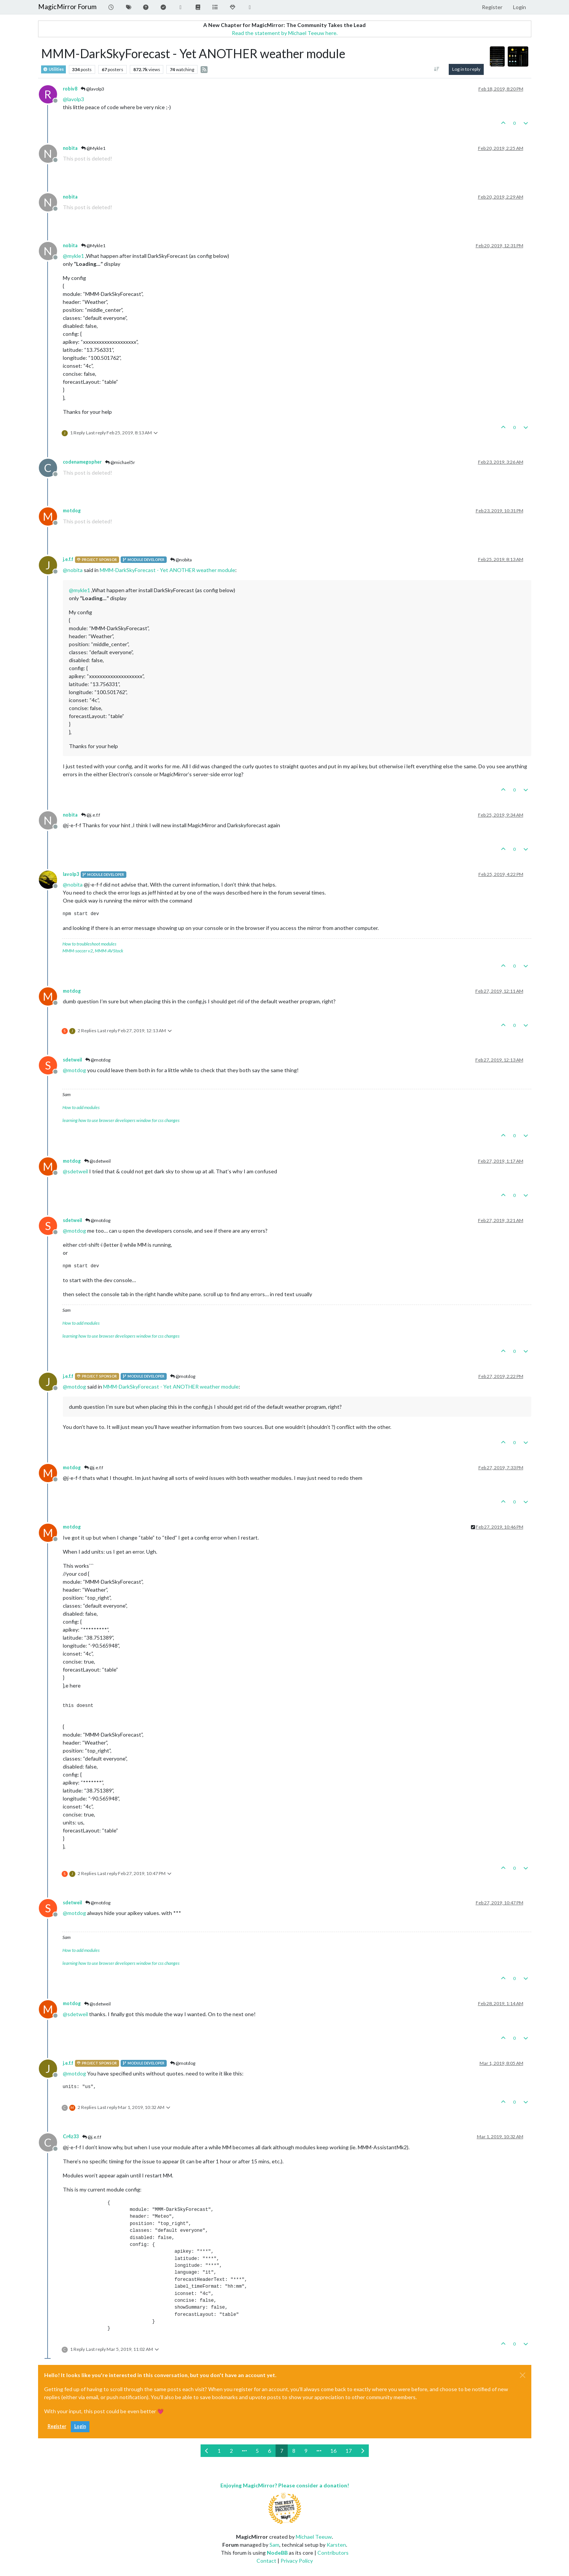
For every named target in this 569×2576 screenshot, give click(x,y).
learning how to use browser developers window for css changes (121, 1120)
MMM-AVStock (109, 950)
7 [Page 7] (281, 2450)
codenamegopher (82, 462)
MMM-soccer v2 (77, 950)
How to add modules (81, 1107)
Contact (266, 2560)
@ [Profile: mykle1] (73, 256)
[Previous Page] (207, 2450)
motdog (72, 510)
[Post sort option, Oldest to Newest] (436, 69)
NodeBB (277, 2552)
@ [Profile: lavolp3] (73, 99)
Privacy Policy (297, 2560)
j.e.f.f (68, 559)
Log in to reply (466, 69)
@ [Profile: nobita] (73, 570)
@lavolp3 (92, 89)
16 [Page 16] (333, 2450)
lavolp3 (71, 874)
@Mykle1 (93, 148)
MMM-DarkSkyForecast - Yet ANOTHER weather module (167, 570)
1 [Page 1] (219, 2450)
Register (57, 2426)
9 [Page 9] (306, 2450)
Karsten (336, 2544)
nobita (70, 148)
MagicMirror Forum (67, 7)
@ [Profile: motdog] (74, 1070)
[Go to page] (244, 2450)
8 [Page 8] (293, 2450)
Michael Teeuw (314, 2536)
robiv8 (70, 89)
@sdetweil (97, 1161)
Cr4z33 (71, 2136)
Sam (274, 2544)
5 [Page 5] (257, 2450)
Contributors (333, 2552)
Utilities (53, 69)
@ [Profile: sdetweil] (75, 1171)
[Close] (522, 2375)
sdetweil (72, 1060)
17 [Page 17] (349, 2450)
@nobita (181, 560)
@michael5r (120, 462)
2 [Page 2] (231, 2450)
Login (80, 2426)
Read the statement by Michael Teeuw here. (285, 33)
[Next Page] (362, 2450)
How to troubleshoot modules (89, 944)
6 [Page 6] (269, 2450)
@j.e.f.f (90, 815)
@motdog (97, 1060)
